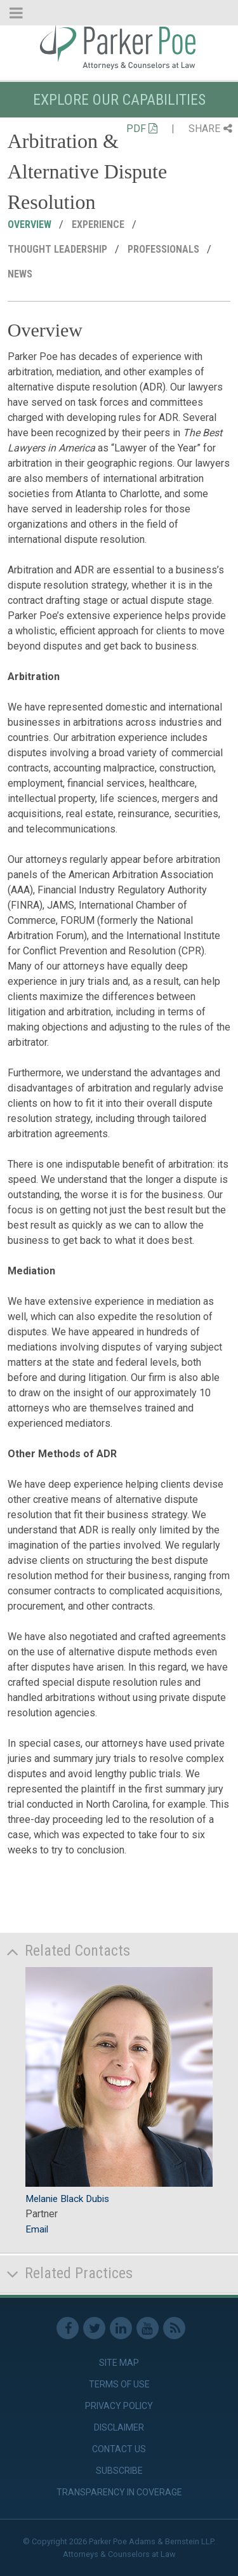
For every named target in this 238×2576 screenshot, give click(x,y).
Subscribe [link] (119, 2471)
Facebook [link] (67, 2328)
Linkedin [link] (121, 2328)
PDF (141, 129)
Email (36, 2229)
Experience (99, 224)
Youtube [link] (147, 2328)
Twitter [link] (94, 2328)
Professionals (165, 249)
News (21, 274)
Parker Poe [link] (119, 46)
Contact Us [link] (119, 2449)
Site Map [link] (119, 2363)
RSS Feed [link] (174, 2328)
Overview (31, 224)
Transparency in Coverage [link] (119, 2492)
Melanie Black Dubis (67, 2199)
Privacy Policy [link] (119, 2406)
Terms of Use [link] (119, 2384)
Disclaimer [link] (119, 2427)
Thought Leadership (59, 249)
